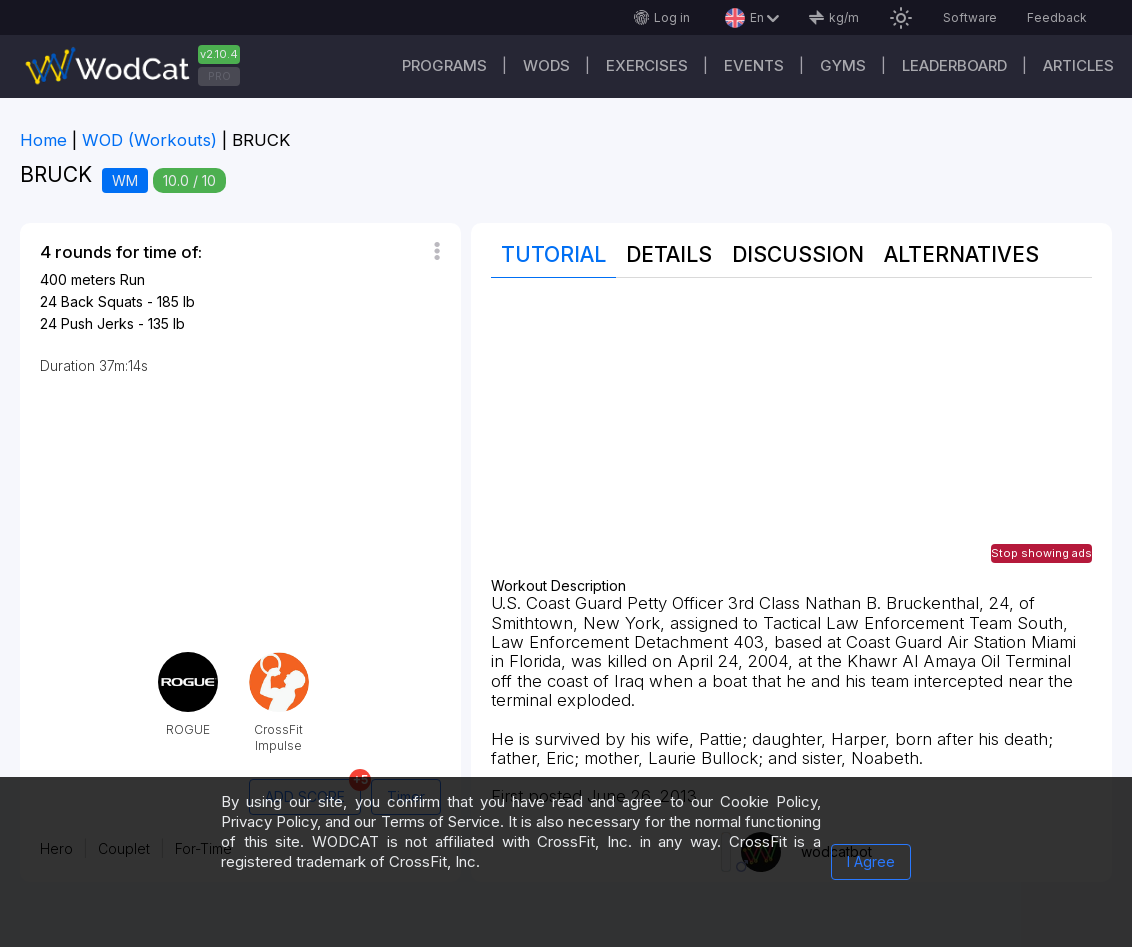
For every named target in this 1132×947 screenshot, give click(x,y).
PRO (219, 76)
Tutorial (553, 254)
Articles (1078, 65)
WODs (546, 65)
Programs (444, 65)
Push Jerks (97, 323)
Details (669, 254)
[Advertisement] (791, 438)
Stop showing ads (1041, 553)
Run (132, 279)
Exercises (647, 65)
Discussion (798, 254)
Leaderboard (954, 65)
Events (754, 65)
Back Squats (102, 301)
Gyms (843, 65)
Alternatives (961, 254)
